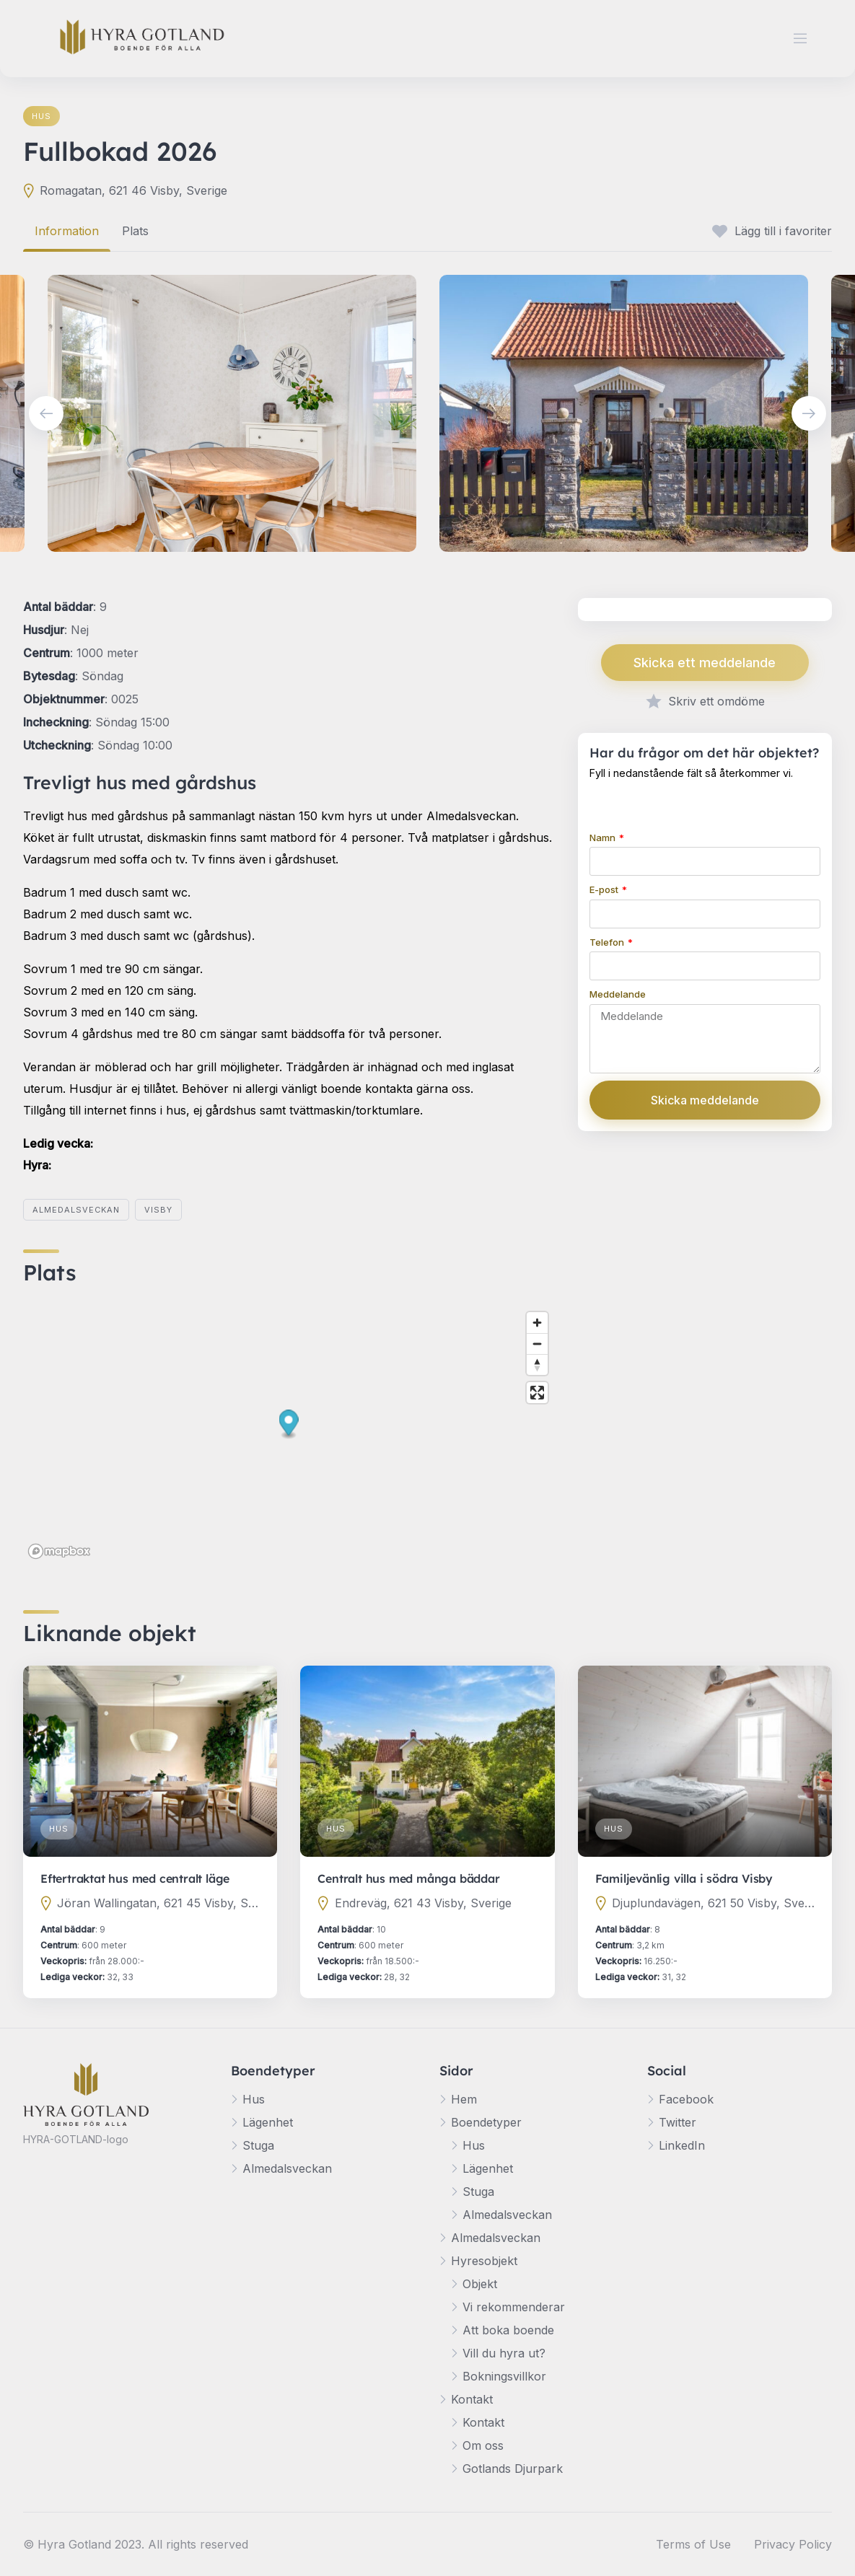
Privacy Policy (793, 2544)
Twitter (677, 2122)
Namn (603, 837)
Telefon (607, 942)
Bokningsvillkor (504, 2376)
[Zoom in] (537, 1322)
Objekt (479, 2284)
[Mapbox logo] (59, 1551)
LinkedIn (682, 2145)
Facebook (686, 2099)
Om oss (483, 2445)
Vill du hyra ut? (503, 2353)
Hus (41, 116)
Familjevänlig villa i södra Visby (684, 1878)
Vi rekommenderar (513, 2307)
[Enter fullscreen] (537, 1392)
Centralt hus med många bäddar (408, 1878)
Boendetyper (486, 2122)
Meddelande (617, 994)
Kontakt (472, 2399)
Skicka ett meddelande (704, 662)
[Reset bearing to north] (537, 1364)
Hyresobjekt (484, 2261)
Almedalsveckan (76, 1210)
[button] (289, 1425)
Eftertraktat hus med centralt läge (134, 1878)
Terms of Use (693, 2544)
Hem (464, 2099)
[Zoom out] (537, 1343)
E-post (605, 889)
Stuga (258, 2145)
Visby (158, 1210)
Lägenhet (267, 2122)
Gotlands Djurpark (512, 2468)
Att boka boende (508, 2330)
